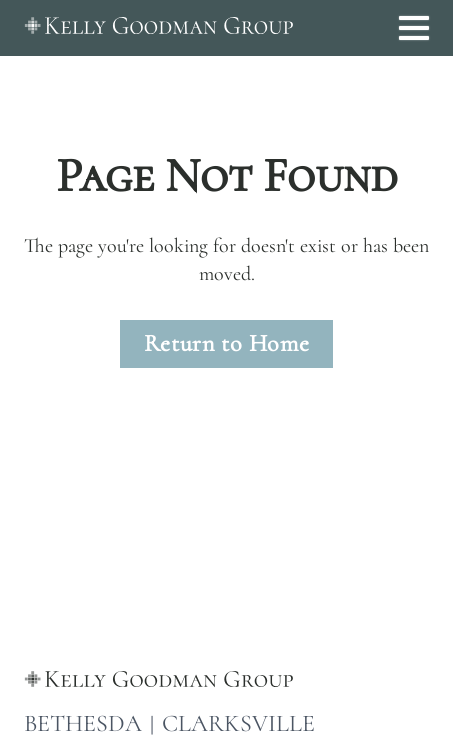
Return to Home (226, 343)
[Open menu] (414, 28)
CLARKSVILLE (238, 723)
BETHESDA (83, 723)
